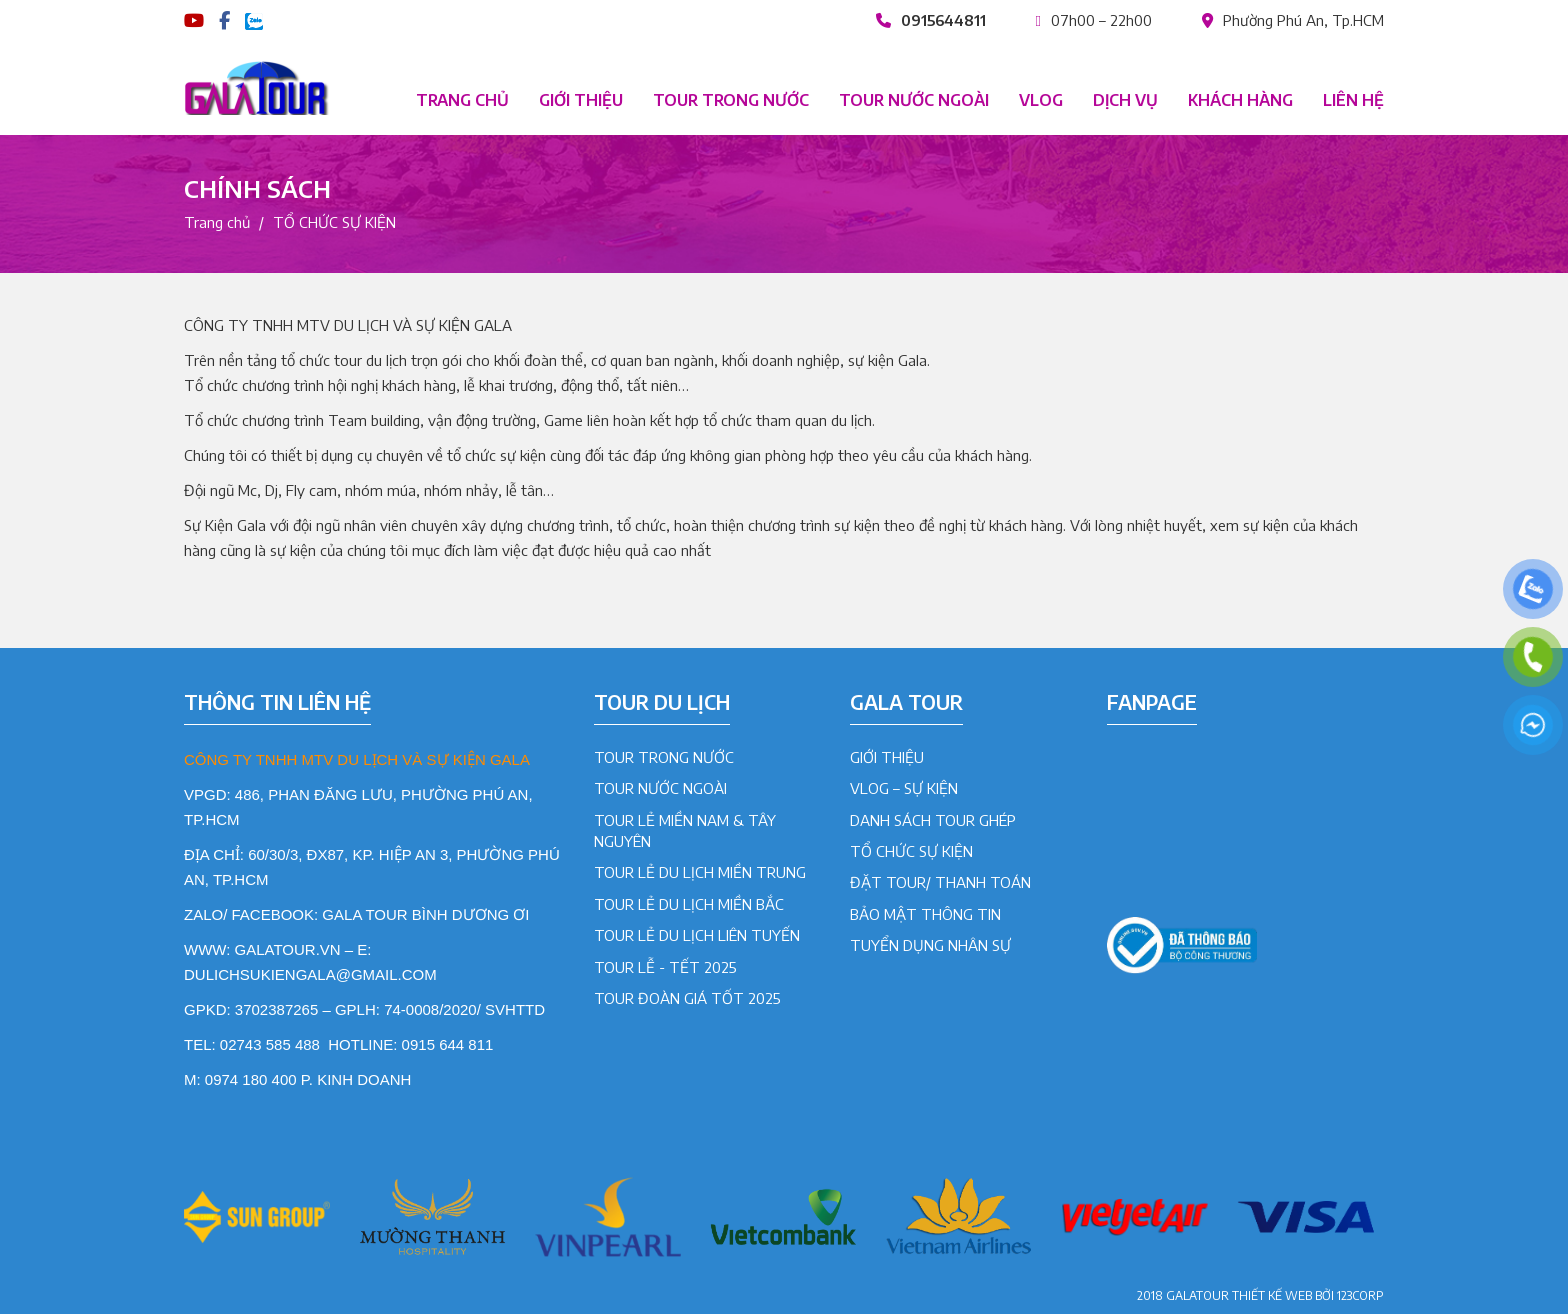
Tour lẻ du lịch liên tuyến (697, 935)
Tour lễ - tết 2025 (665, 967)
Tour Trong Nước (664, 757)
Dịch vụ (1125, 100)
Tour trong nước (731, 100)
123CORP (1360, 1295)
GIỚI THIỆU (887, 757)
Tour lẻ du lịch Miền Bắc (689, 904)
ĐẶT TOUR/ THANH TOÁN (940, 882)
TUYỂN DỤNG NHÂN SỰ (930, 945)
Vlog (1041, 100)
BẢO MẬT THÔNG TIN (925, 914)
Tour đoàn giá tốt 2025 (687, 998)
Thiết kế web (1272, 1295)
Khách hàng (1240, 100)
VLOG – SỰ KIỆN (904, 788)
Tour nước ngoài (914, 100)
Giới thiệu (581, 100)
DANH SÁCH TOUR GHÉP (933, 820)
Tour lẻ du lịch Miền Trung (700, 872)
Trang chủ (462, 100)
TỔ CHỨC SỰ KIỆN (911, 851)
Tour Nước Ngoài (660, 788)
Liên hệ (1353, 100)
